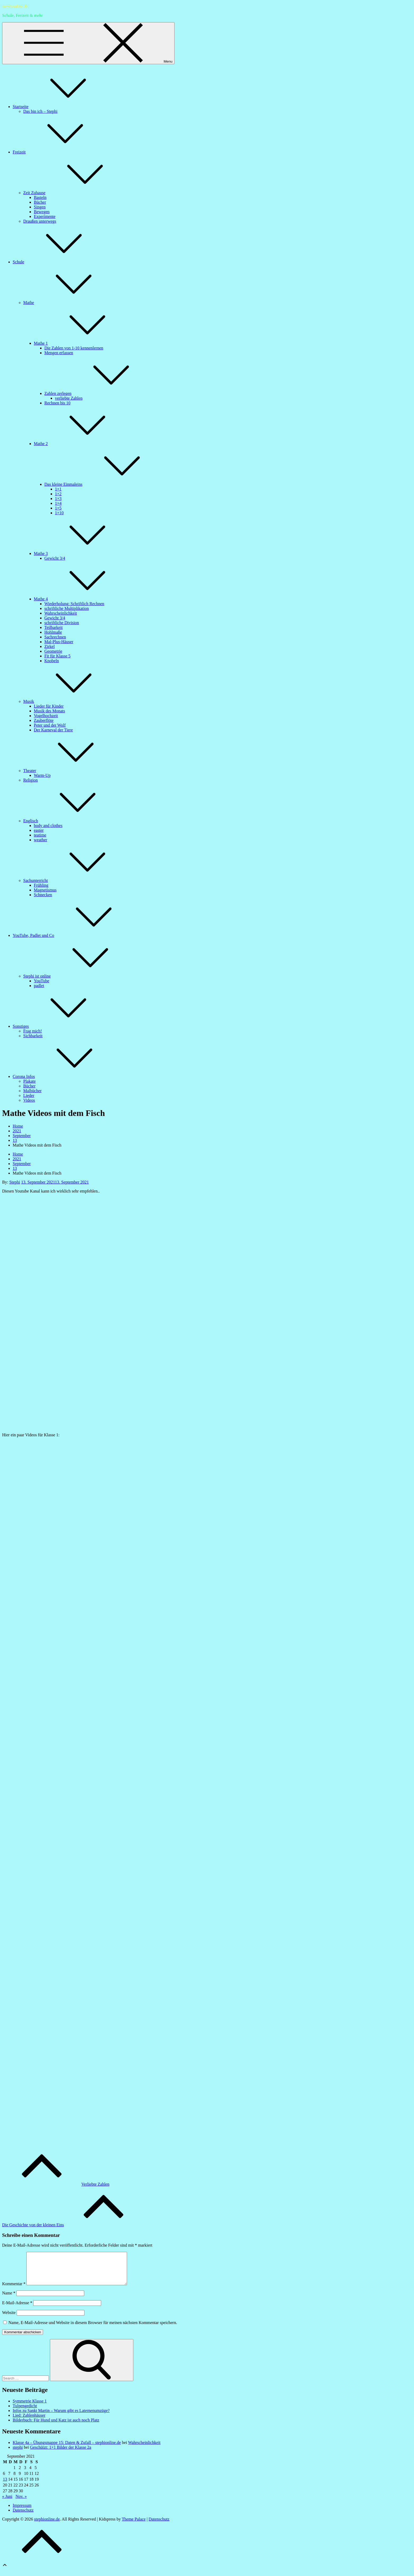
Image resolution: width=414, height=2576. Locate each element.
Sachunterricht (75, 880)
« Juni (7, 2502)
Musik (68, 701)
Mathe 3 (80, 553)
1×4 (58, 503)
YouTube (41, 981)
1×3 (58, 498)
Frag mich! (32, 1031)
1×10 (59, 513)
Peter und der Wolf (50, 725)
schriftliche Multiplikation (66, 608)
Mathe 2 (80, 443)
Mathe (68, 302)
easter (39, 830)
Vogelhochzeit (46, 715)
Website (9, 2319)
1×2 (58, 494)
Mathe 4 (80, 599)
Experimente (44, 216)
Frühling (41, 885)
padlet (39, 985)
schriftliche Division (61, 622)
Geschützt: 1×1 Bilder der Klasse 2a (60, 2453)
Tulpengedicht (25, 2412)
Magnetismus (45, 890)
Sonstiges (60, 1026)
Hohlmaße (53, 632)
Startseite (60, 106)
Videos (29, 1100)
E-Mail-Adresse (17, 2309)
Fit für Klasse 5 (57, 656)
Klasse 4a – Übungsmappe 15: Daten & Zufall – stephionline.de (67, 2449)
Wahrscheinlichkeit (60, 613)
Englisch (70, 821)
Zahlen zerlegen (97, 393)
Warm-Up (42, 775)
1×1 (58, 489)
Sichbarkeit (33, 1036)
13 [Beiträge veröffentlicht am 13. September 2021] (5, 2485)
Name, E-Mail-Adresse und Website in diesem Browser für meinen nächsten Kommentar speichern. (92, 2329)
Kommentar (13, 2290)
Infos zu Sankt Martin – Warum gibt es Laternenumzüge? (61, 2417)
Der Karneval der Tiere (53, 730)
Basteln (40, 197)
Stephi (14, 1182)
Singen (39, 207)
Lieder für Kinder (49, 706)
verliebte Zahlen (68, 398)
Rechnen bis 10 (57, 403)
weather (40, 840)
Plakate (29, 1081)
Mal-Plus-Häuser (58, 641)
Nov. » (21, 2502)
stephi (18, 2453)
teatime (40, 835)
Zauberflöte (44, 720)
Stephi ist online (76, 976)
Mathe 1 (80, 343)
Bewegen (42, 211)
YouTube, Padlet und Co (73, 935)
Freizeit (59, 152)
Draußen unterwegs (39, 221)
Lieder (28, 1095)
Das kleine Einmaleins (103, 484)
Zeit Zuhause (74, 192)
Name (8, 2299)
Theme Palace (133, 2525)
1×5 (58, 508)
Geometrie (53, 651)
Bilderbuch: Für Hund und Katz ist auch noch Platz (56, 2426)
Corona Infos (63, 1076)
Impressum (22, 2511)
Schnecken (43, 894)
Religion (30, 780)
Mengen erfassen (58, 352)
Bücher (40, 202)
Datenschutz (23, 2516)
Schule (58, 262)
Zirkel (49, 646)
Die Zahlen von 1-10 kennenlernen (73, 348)
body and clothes (48, 825)
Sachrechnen (55, 637)
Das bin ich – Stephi (40, 111)
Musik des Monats (49, 711)
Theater (69, 770)
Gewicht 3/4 (54, 558)
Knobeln (51, 660)
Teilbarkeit (53, 627)
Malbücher (32, 1090)
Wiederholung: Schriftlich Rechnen (74, 603)
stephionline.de (15, 6)
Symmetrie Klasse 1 (30, 2407)
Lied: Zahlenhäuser (29, 2421)
